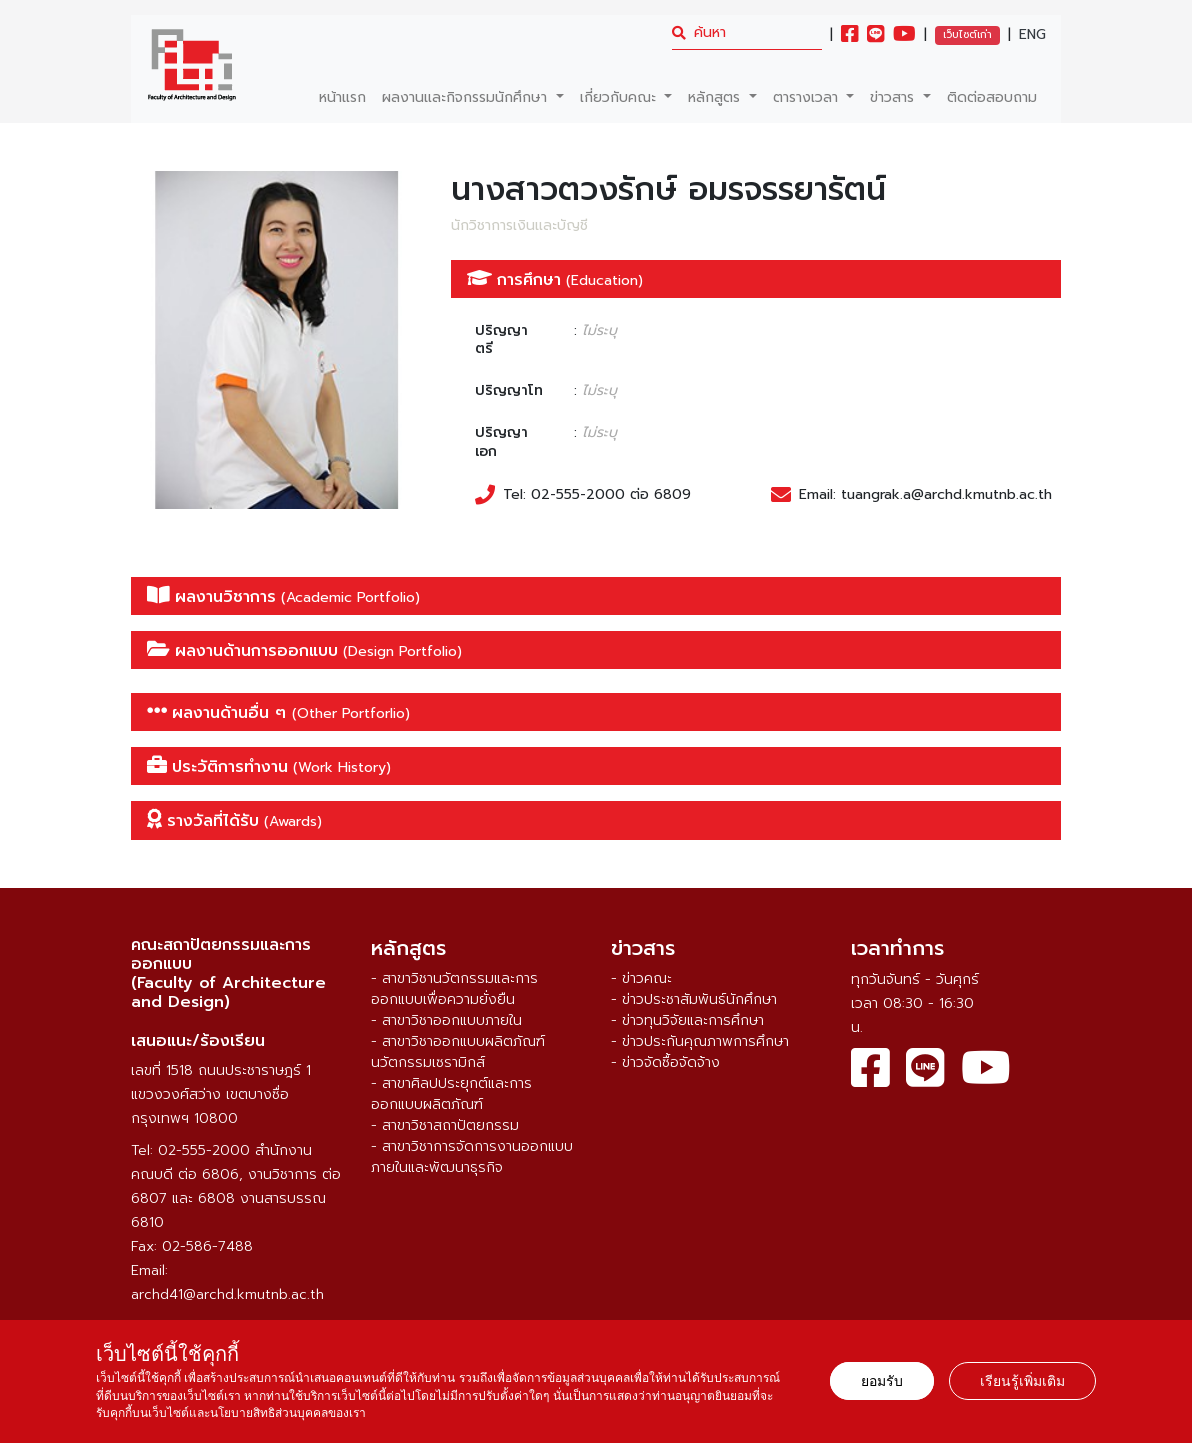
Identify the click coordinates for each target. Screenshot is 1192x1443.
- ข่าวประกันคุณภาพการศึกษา (700, 1041)
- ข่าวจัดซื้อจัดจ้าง (665, 1062)
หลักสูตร (716, 97)
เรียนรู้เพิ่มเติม (1022, 1381)
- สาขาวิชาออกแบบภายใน (446, 1020)
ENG (1032, 35)
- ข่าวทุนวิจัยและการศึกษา (687, 1020)
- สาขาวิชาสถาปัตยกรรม (445, 1125)
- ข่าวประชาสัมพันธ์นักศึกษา (694, 999)
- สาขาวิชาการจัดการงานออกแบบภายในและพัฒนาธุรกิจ (472, 1157)
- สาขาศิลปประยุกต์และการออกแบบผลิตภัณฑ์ (451, 1094)
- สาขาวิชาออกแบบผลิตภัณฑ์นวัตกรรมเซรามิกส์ (458, 1052)
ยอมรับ (882, 1381)
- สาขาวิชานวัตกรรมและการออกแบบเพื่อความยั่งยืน (454, 989)
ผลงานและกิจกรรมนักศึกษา (467, 97)
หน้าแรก (342, 97)
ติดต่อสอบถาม (992, 97)
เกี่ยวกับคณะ (620, 97)
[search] (747, 32)
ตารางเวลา (808, 97)
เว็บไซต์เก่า (967, 34)
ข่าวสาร (894, 97)
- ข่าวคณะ (641, 978)
